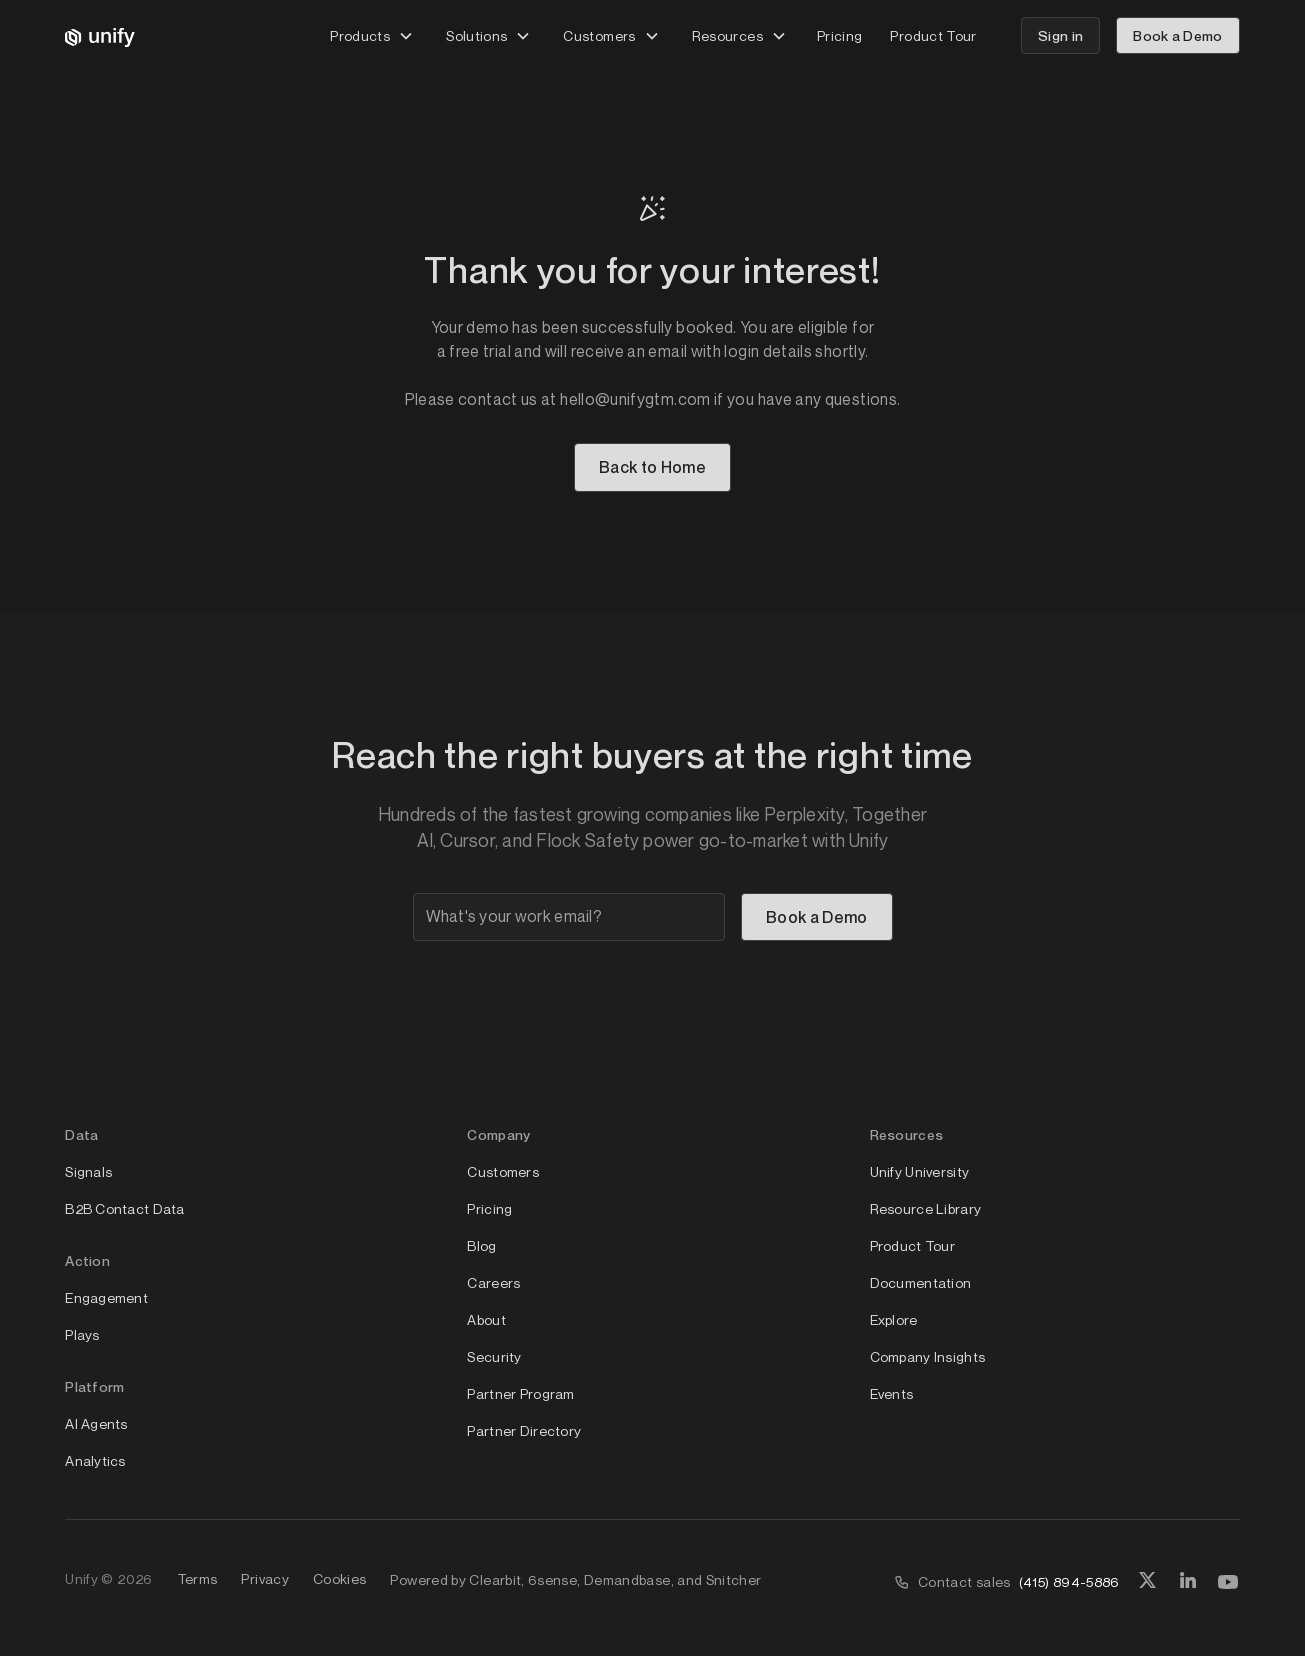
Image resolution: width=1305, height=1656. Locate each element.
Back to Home (652, 467)
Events (892, 1393)
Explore (894, 1319)
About (486, 1319)
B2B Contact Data (124, 1208)
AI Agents (96, 1423)
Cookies (340, 1578)
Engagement (106, 1297)
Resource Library (925, 1208)
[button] (372, 35)
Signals (88, 1171)
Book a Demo (1178, 35)
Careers (493, 1282)
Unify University (919, 1171)
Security (494, 1356)
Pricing (840, 35)
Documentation (921, 1282)
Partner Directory (524, 1430)
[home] (100, 36)
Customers (503, 1171)
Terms (197, 1578)
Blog (481, 1245)
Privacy (265, 1578)
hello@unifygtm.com (635, 399)
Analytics (95, 1460)
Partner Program (520, 1393)
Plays (82, 1334)
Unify (81, 1578)
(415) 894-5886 (1069, 1581)
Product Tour (933, 35)
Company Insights (927, 1356)
